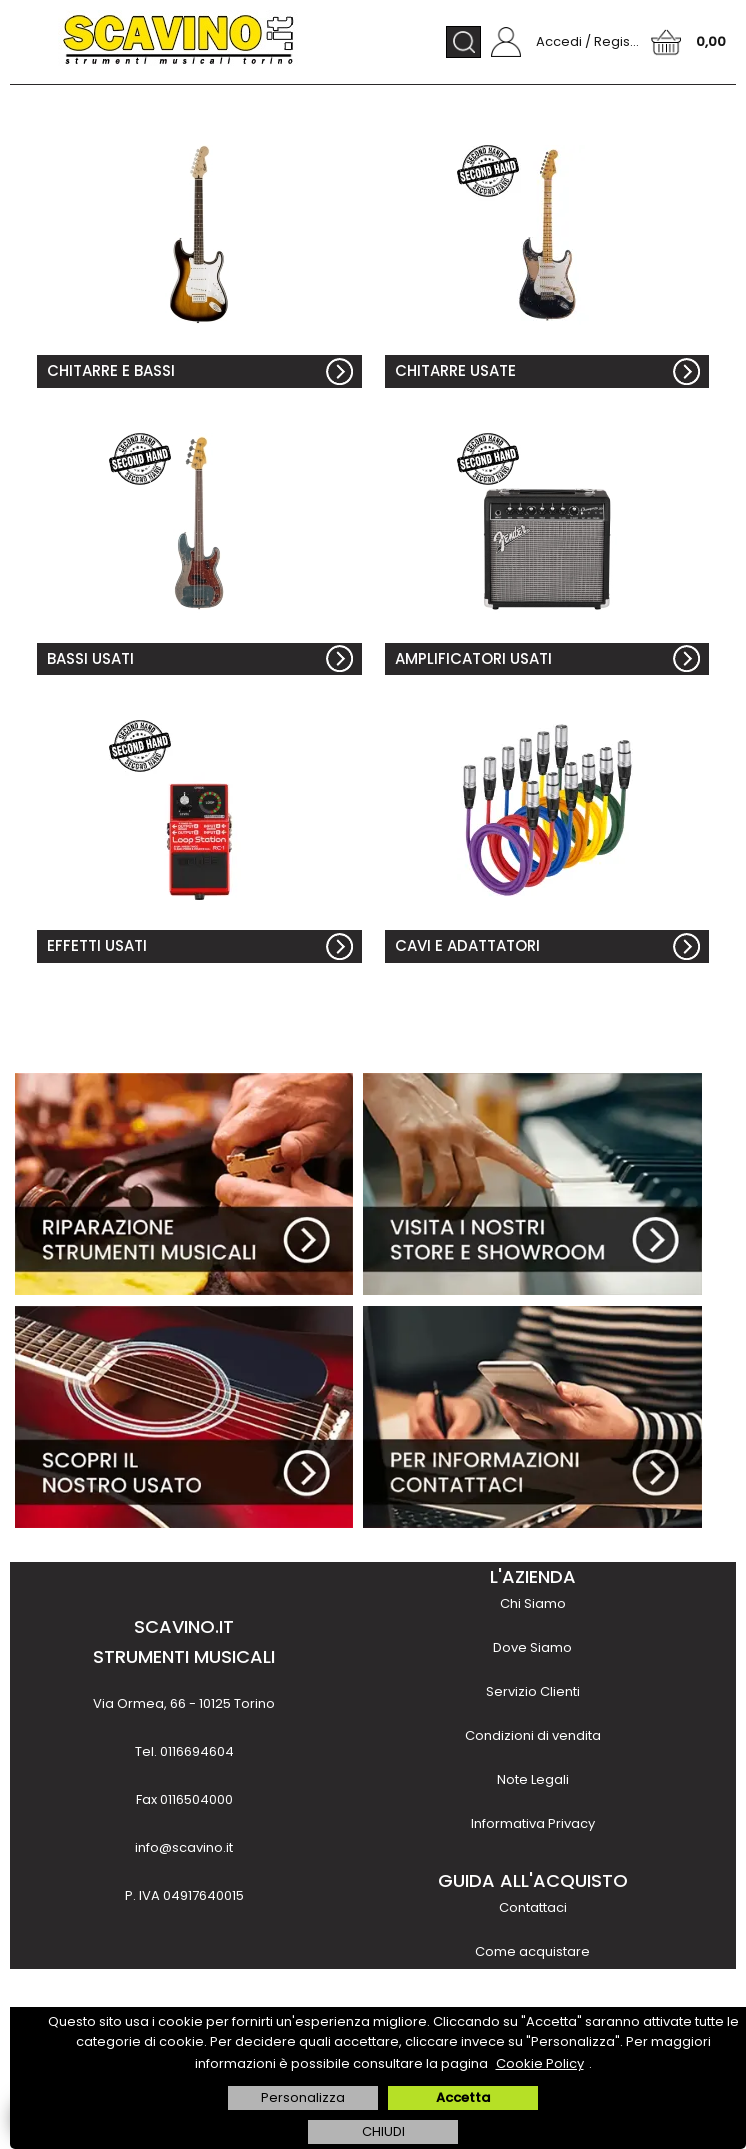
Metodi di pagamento (533, 1995)
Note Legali (533, 1779)
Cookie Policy (540, 2063)
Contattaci (533, 1907)
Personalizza (303, 2097)
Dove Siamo (532, 1647)
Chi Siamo (533, 1603)
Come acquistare (532, 1951)
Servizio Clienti (533, 1691)
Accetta (463, 2097)
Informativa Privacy (533, 1823)
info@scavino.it (184, 1847)
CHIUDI (383, 2131)
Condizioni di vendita (533, 1735)
